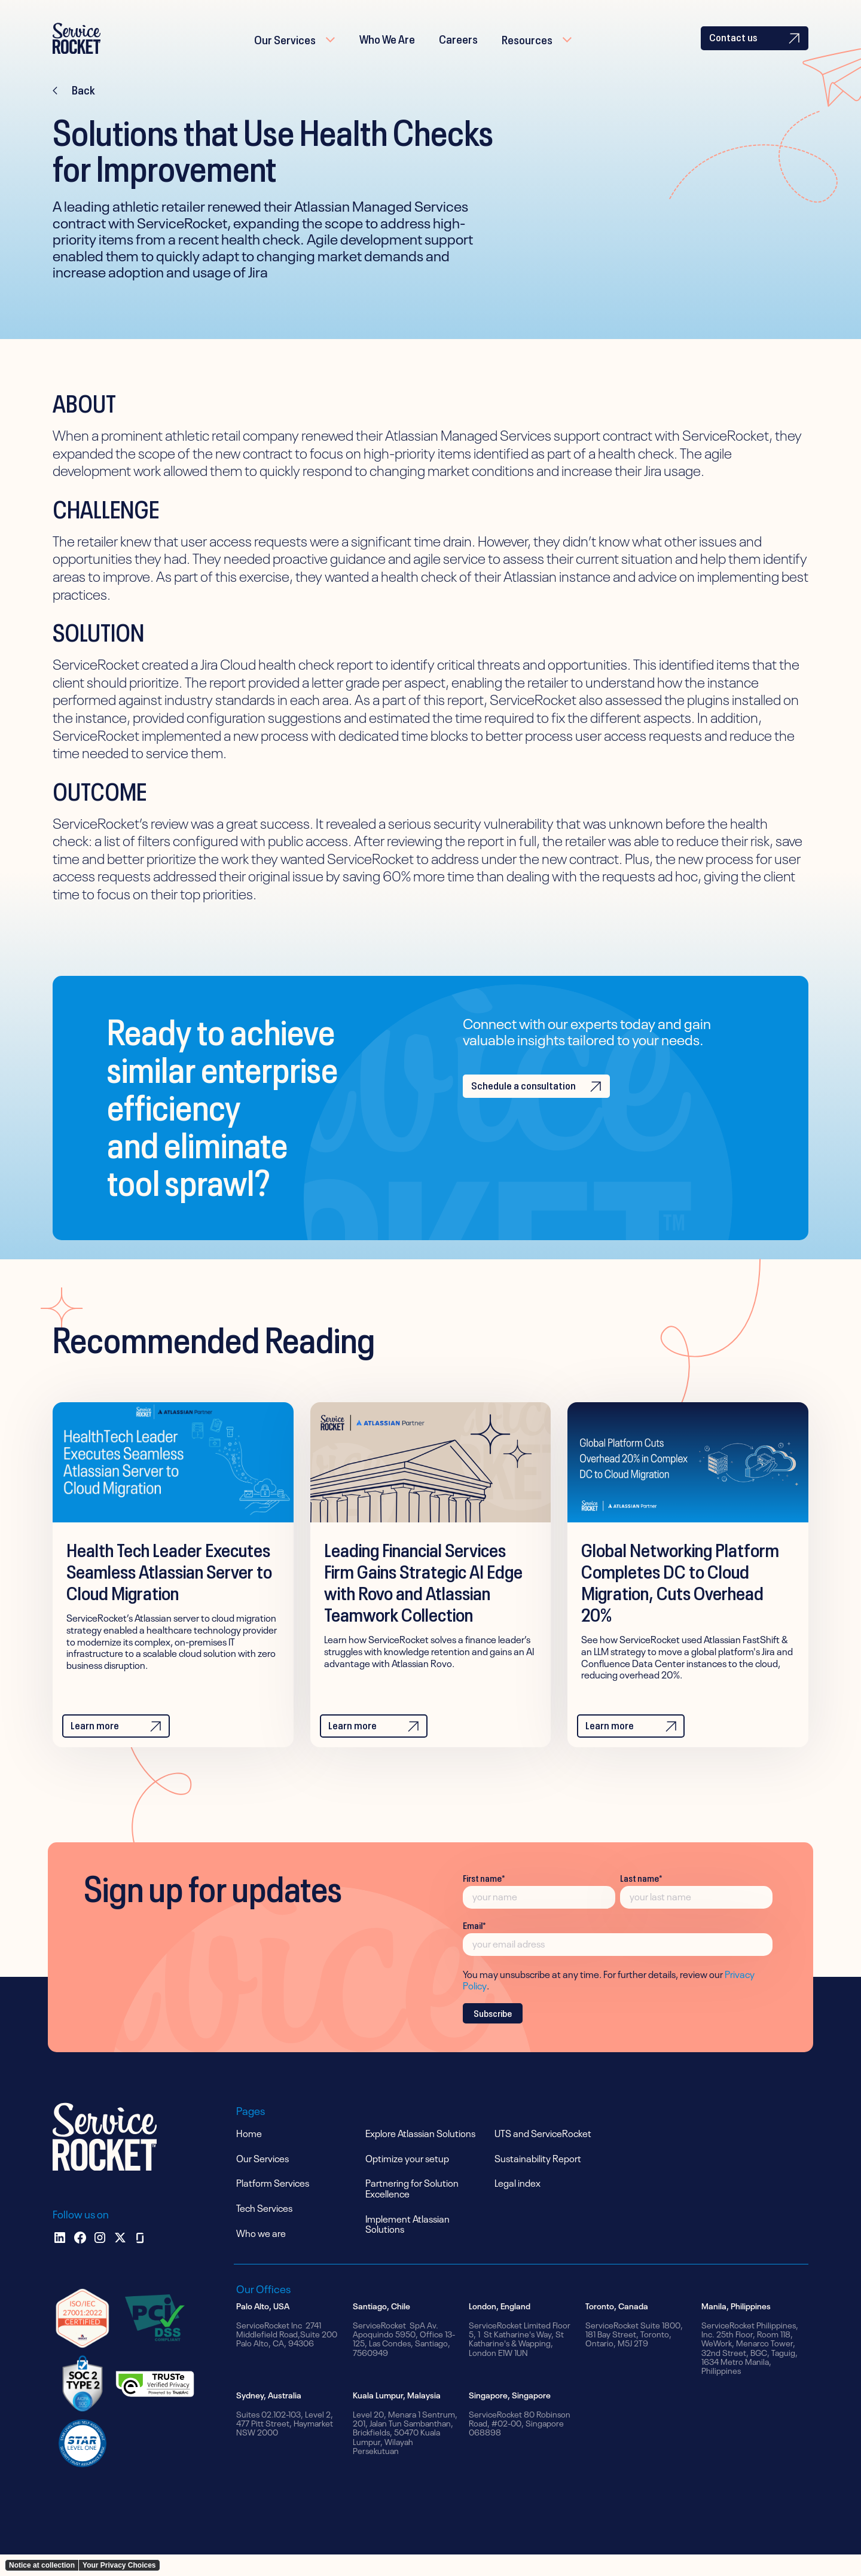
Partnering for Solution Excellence (412, 2208)
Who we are (261, 2254)
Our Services (285, 49)
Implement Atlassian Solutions (407, 2244)
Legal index (517, 2203)
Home (249, 2154)
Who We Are (387, 48)
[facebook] (80, 2259)
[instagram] (100, 2259)
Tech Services (264, 2228)
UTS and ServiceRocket (542, 2154)
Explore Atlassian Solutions (420, 2154)
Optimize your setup (407, 2179)
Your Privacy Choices (119, 2565)
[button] (294, 49)
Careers (458, 48)
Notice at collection (42, 2565)
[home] (94, 49)
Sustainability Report (537, 2179)
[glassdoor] (140, 2259)
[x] (120, 2259)
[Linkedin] (60, 2259)
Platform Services (272, 2203)
